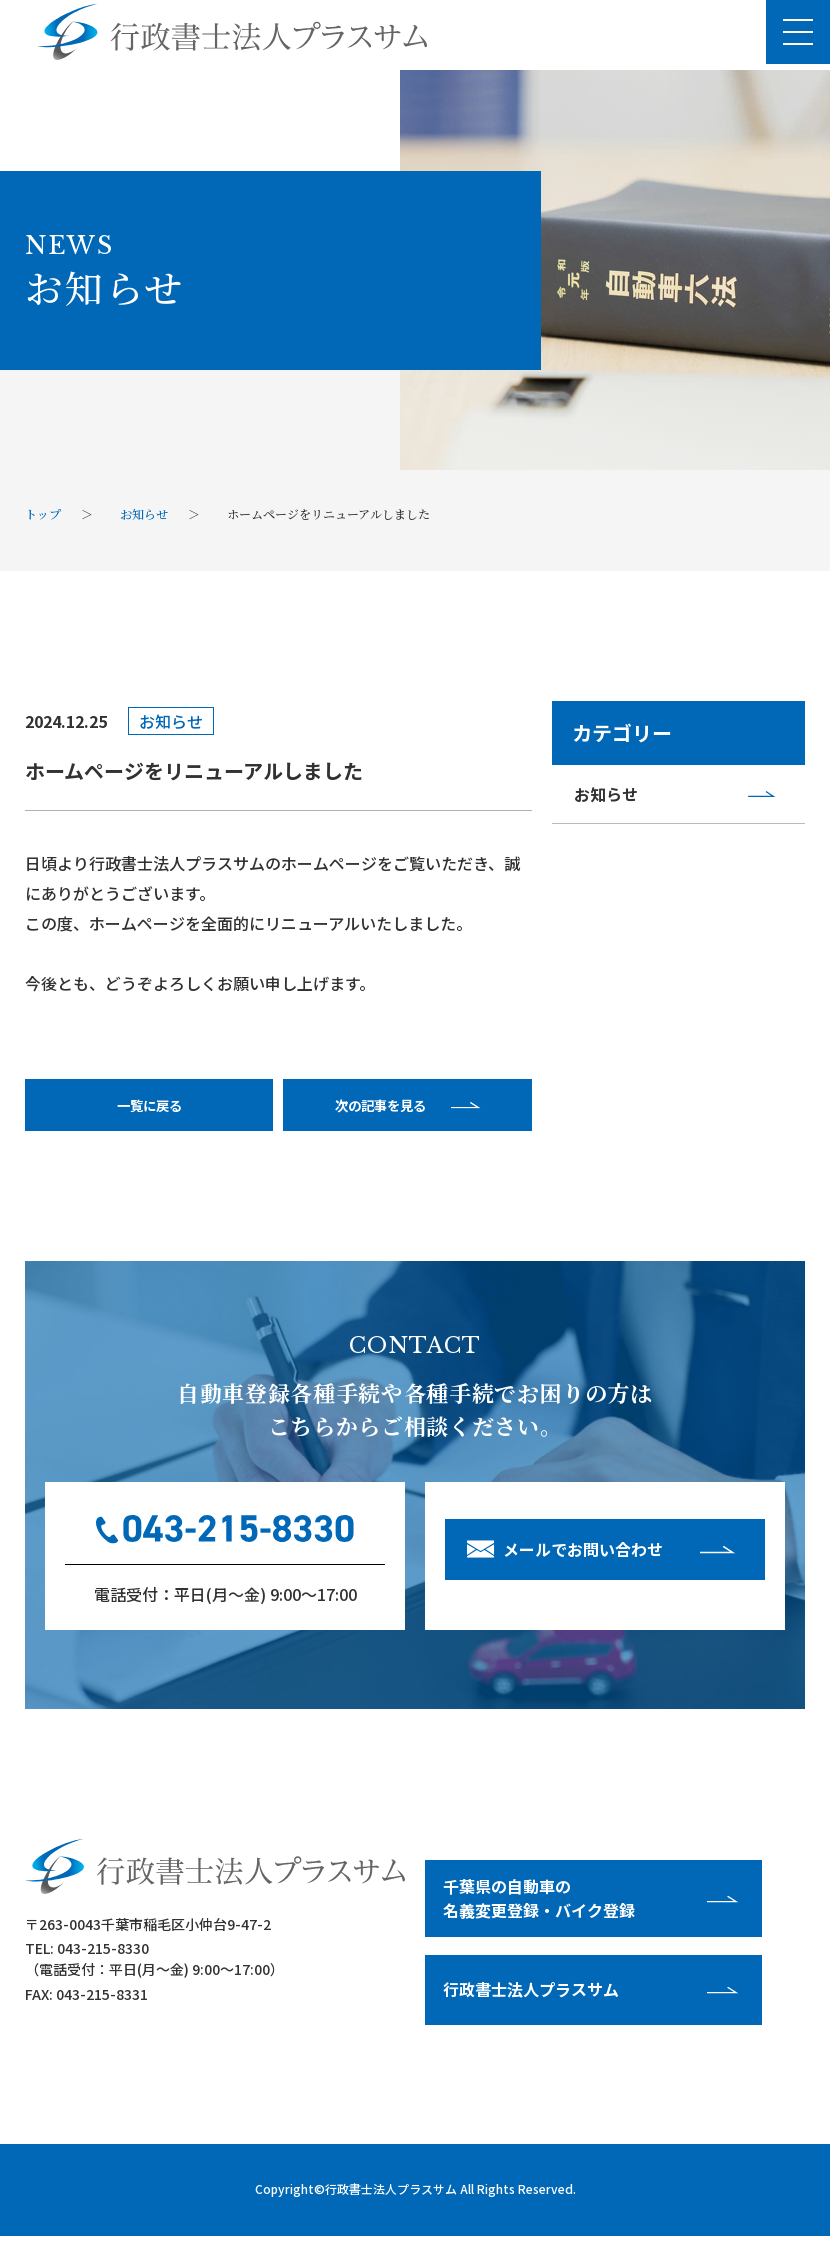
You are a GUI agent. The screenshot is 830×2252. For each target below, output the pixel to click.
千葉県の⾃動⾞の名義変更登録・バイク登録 (542, 1912)
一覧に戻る (149, 1112)
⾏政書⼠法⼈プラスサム (534, 2004)
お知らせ (610, 797)
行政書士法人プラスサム (391, 2204)
